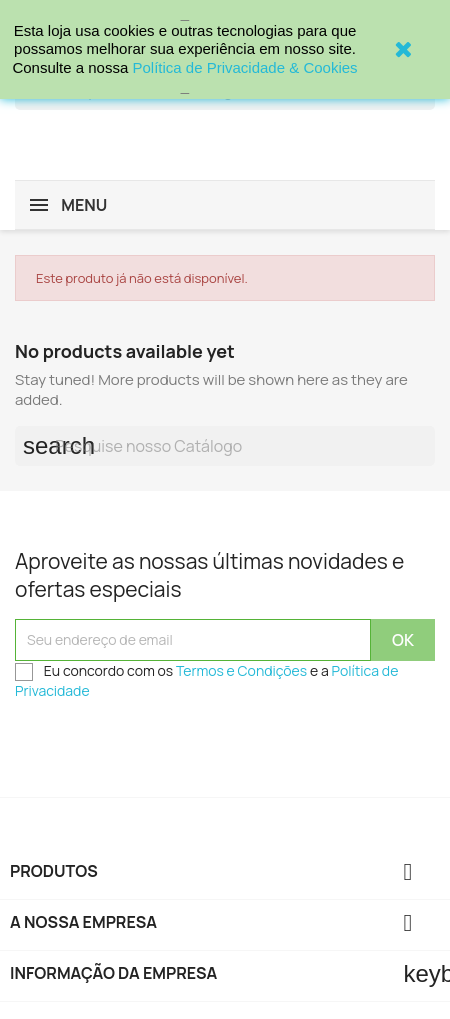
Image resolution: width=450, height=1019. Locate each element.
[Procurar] (225, 446)
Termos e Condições (241, 670)
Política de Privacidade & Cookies (244, 67)
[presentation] (167, 748)
